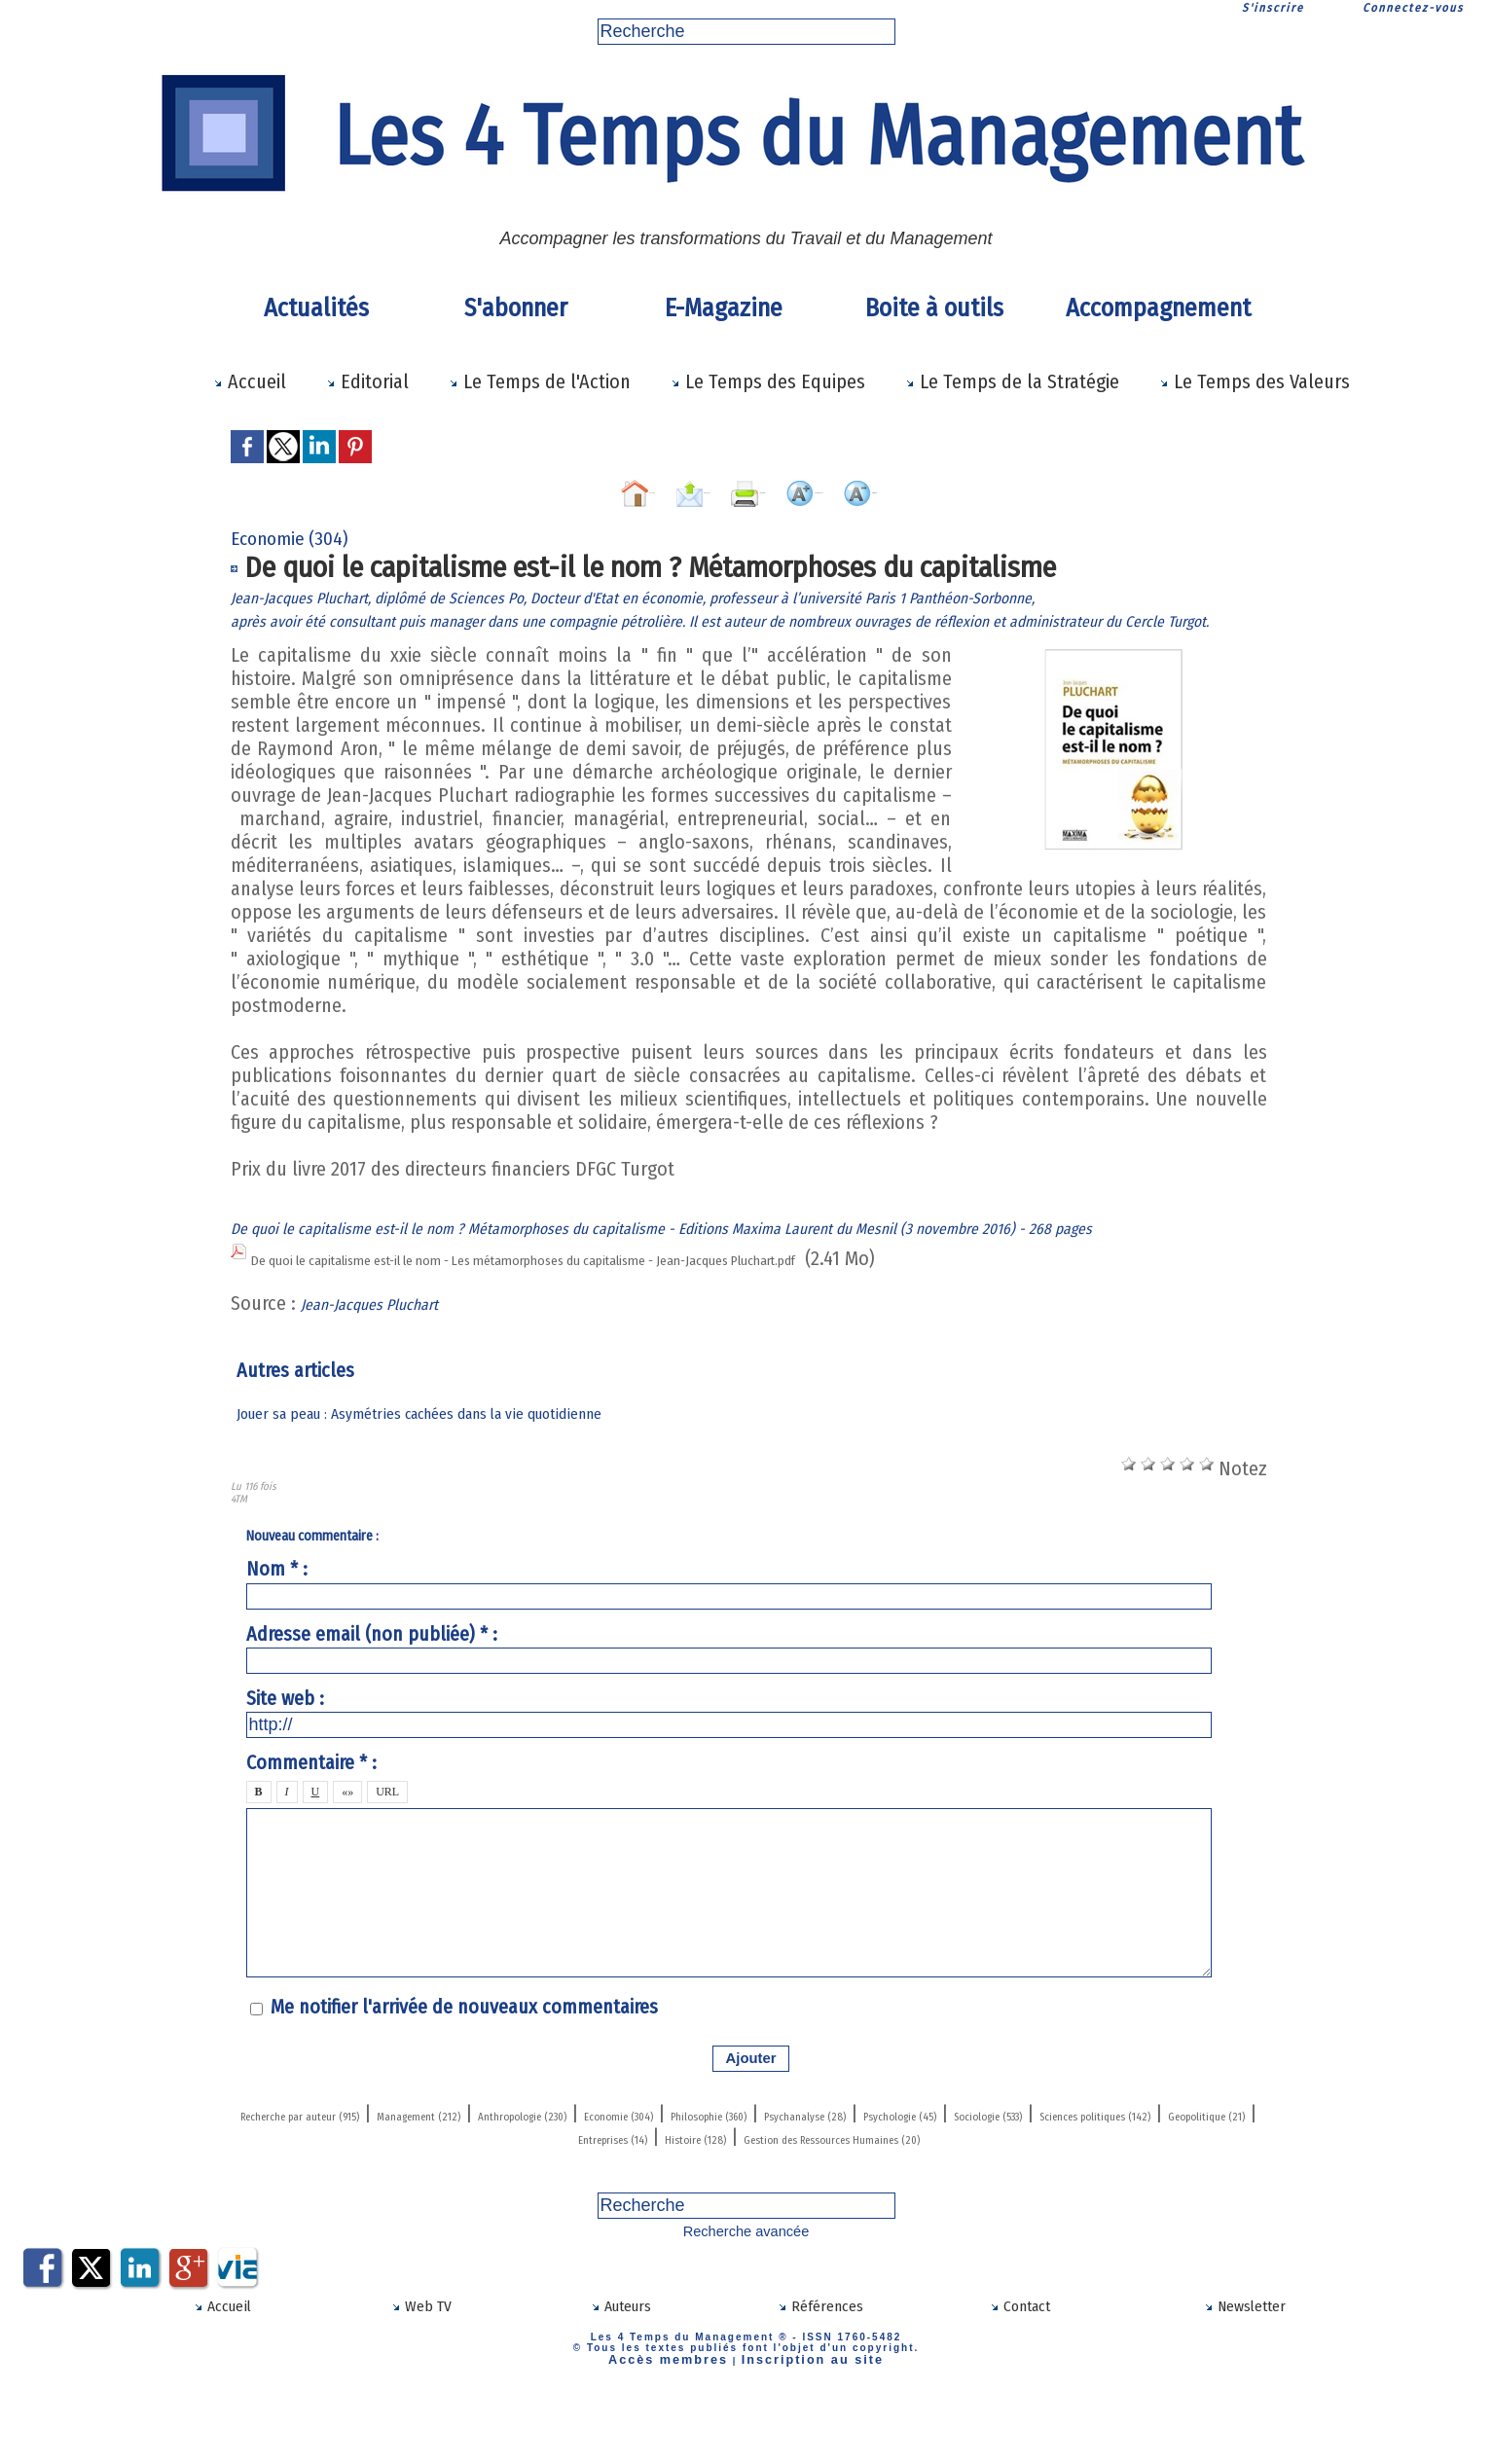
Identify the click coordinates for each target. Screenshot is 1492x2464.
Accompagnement (1155, 308)
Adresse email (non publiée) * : (371, 1697)
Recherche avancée (746, 2314)
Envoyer (605, 487)
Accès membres (683, 2437)
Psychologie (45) (324, 2199)
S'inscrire (1273, 8)
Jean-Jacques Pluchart (389, 1367)
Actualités (316, 308)
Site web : (285, 1761)
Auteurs (620, 2387)
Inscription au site (799, 2437)
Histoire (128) (1120, 2199)
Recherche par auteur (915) (345, 2176)
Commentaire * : (311, 1826)
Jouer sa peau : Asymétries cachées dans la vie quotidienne (444, 1477)
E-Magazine (723, 308)
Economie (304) (878, 2176)
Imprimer (728, 487)
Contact (1020, 2387)
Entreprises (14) (986, 2199)
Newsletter (1244, 2387)
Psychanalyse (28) (1189, 2176)
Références (820, 2387)
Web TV (421, 2387)
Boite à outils (934, 308)
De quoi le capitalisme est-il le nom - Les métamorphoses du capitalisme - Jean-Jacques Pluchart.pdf (663, 1324)
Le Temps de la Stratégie (1012, 381)
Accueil (249, 381)
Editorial (367, 381)
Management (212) (546, 2176)
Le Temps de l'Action (540, 381)
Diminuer (1000, 487)
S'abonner (515, 308)
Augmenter (865, 487)
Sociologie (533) (471, 2199)
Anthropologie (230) (717, 2176)
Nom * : (277, 1633)
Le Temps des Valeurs (1254, 381)
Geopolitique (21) (837, 2199)
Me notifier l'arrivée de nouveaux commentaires (464, 2071)
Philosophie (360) (1028, 2176)
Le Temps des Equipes (768, 381)
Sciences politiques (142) (651, 2199)
